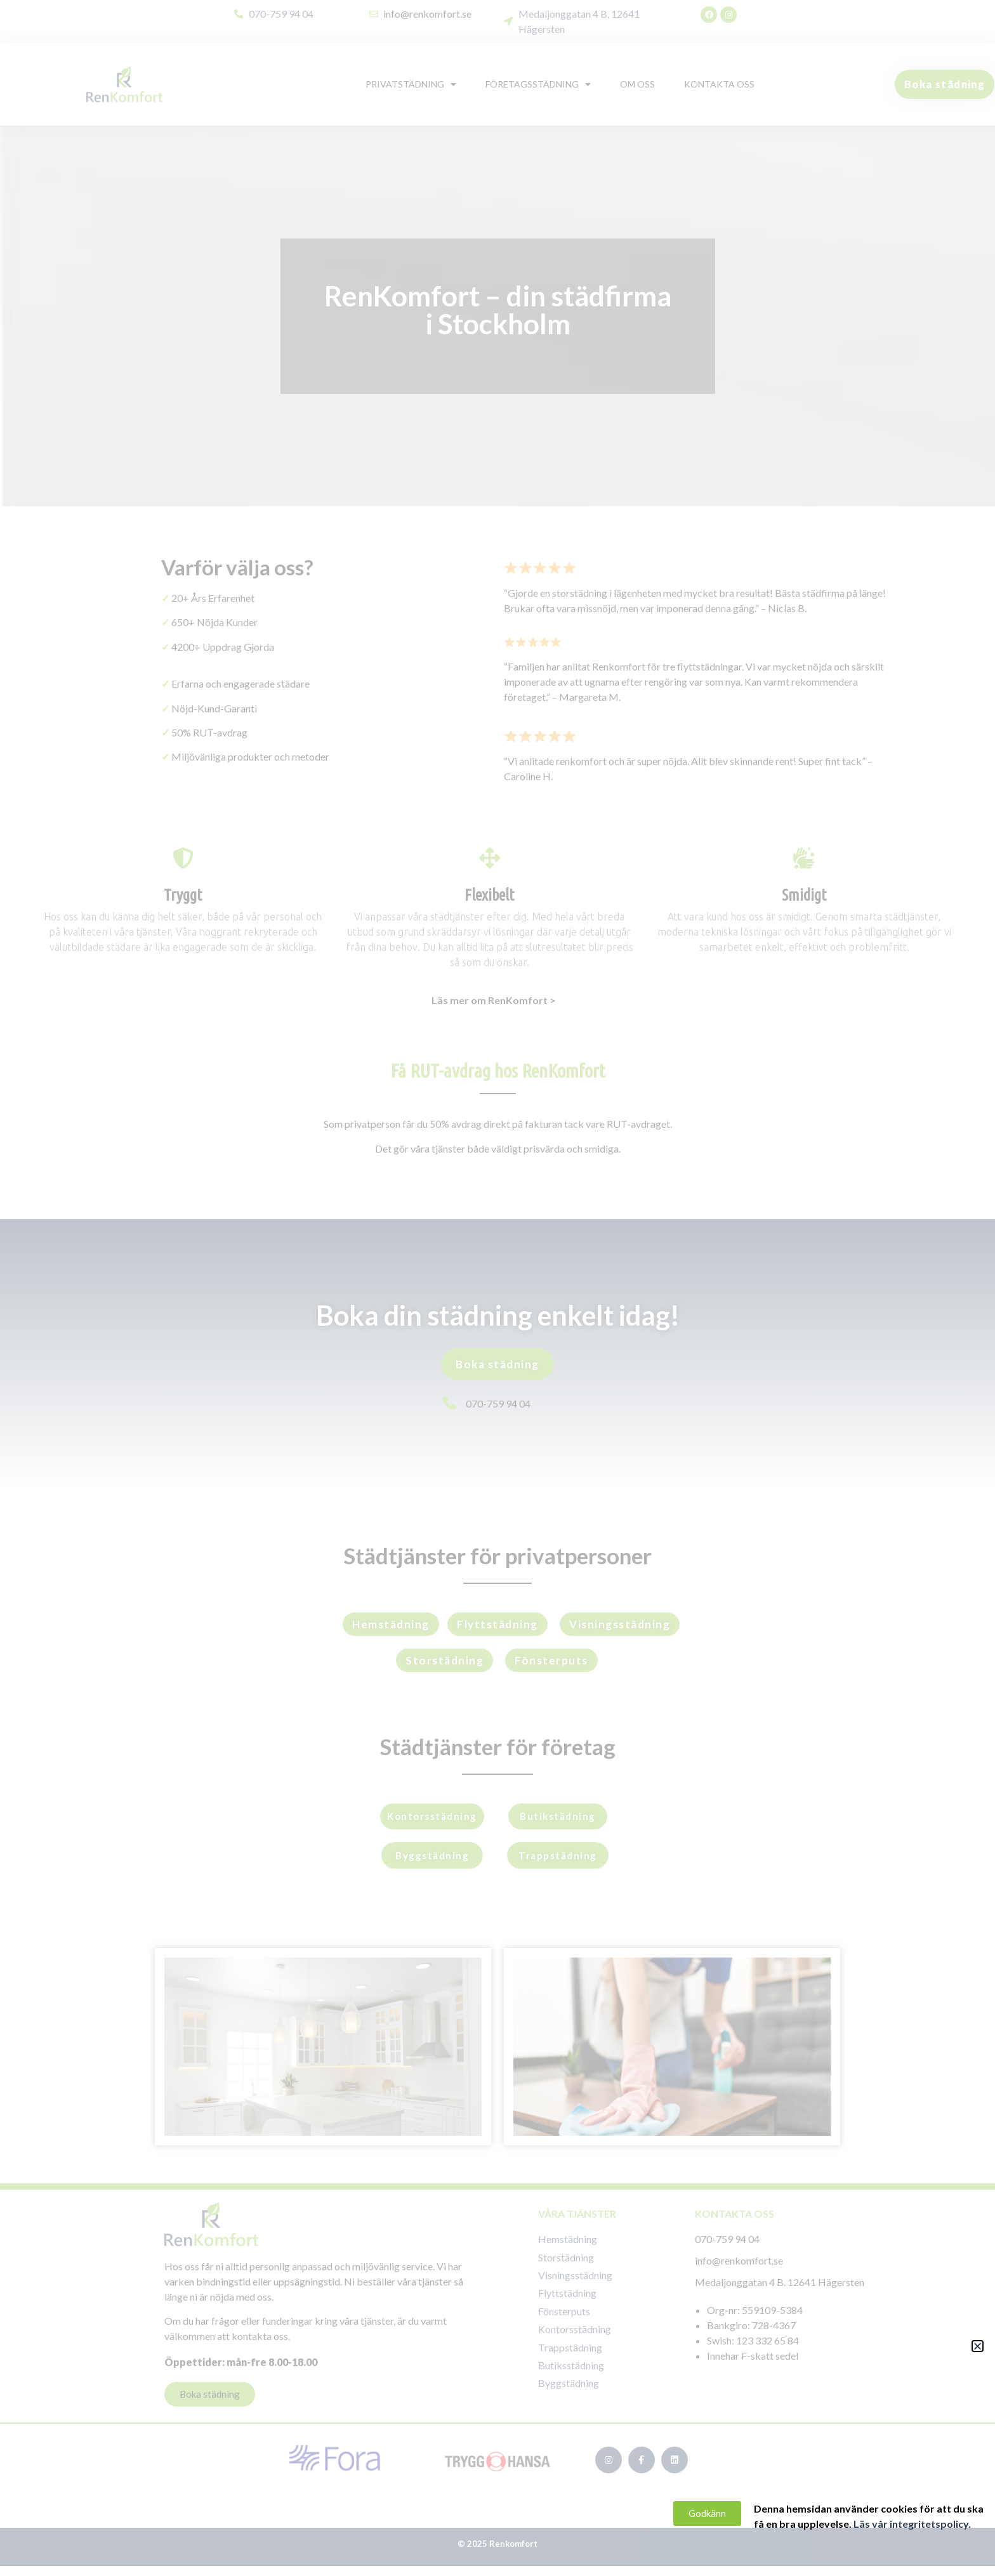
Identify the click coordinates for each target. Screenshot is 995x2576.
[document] (497, 1288)
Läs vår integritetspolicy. (928, 2524)
